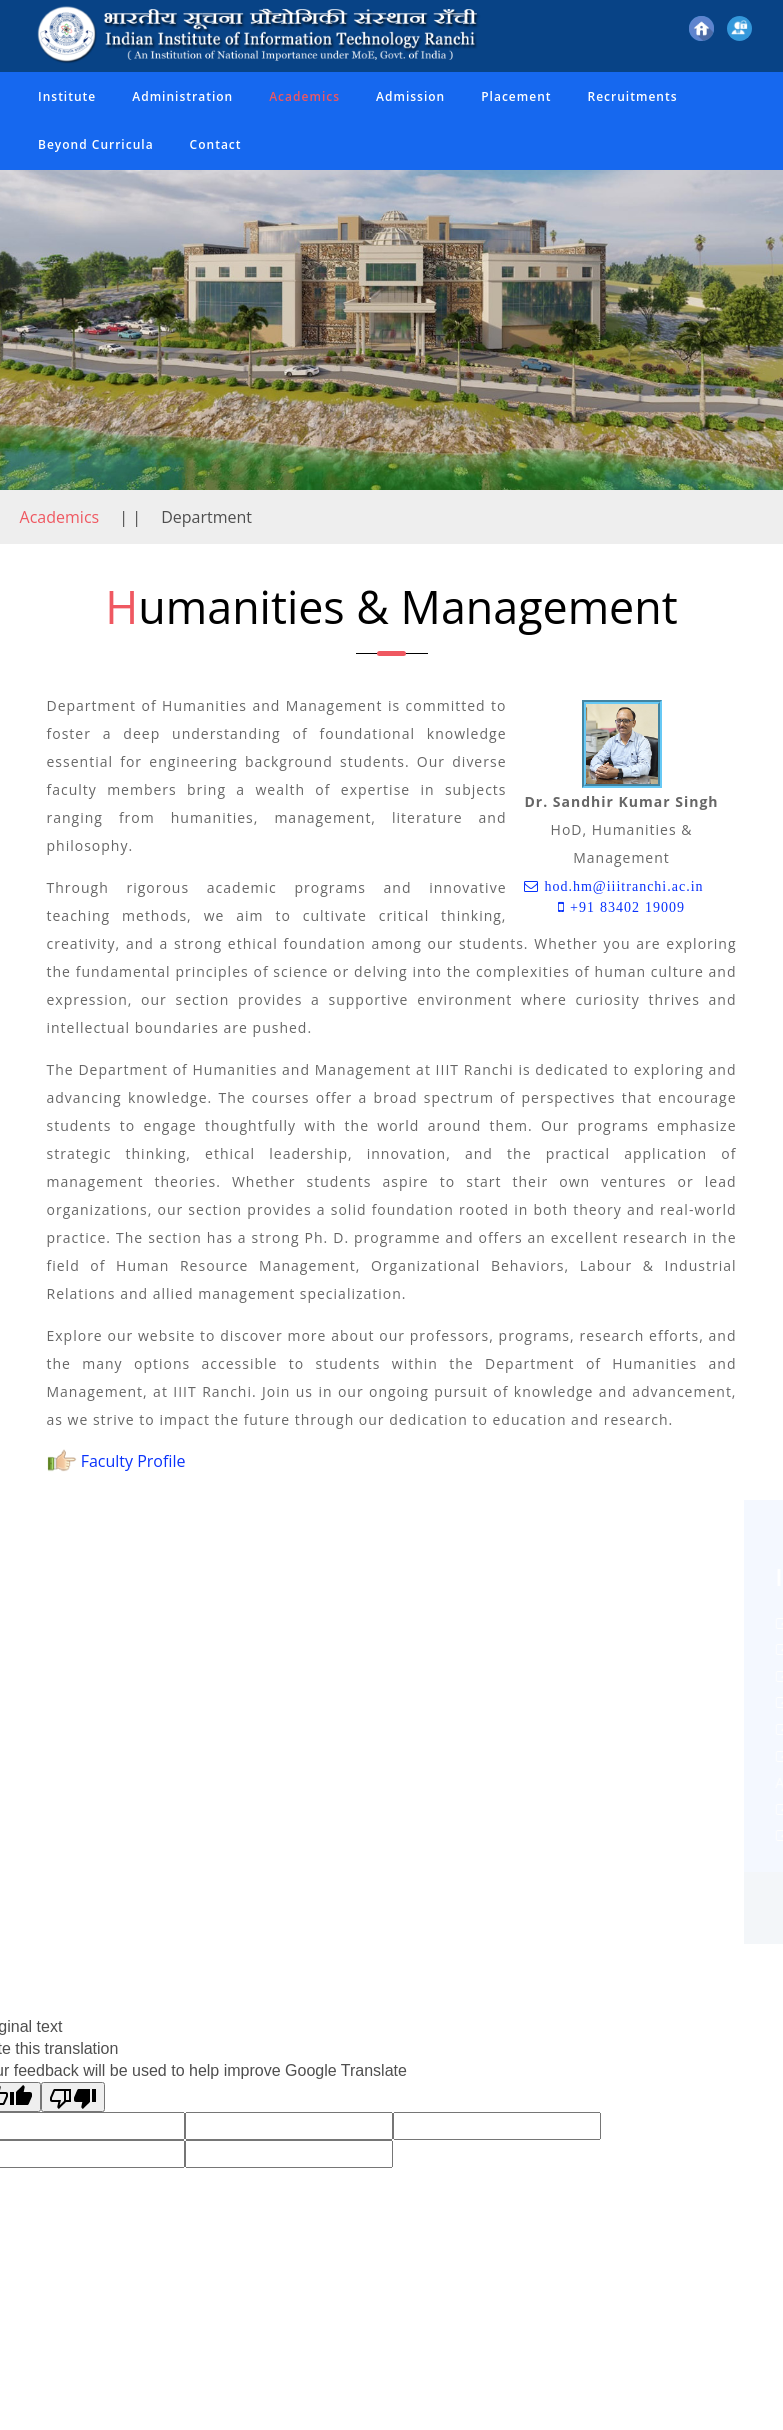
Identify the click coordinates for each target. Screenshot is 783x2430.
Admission (410, 96)
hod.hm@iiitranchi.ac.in (621, 886)
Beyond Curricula (96, 144)
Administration (182, 96)
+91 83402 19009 (625, 907)
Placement (516, 96)
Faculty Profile (116, 1461)
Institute (67, 96)
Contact (216, 144)
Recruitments (633, 96)
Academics (304, 96)
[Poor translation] (73, 2097)
